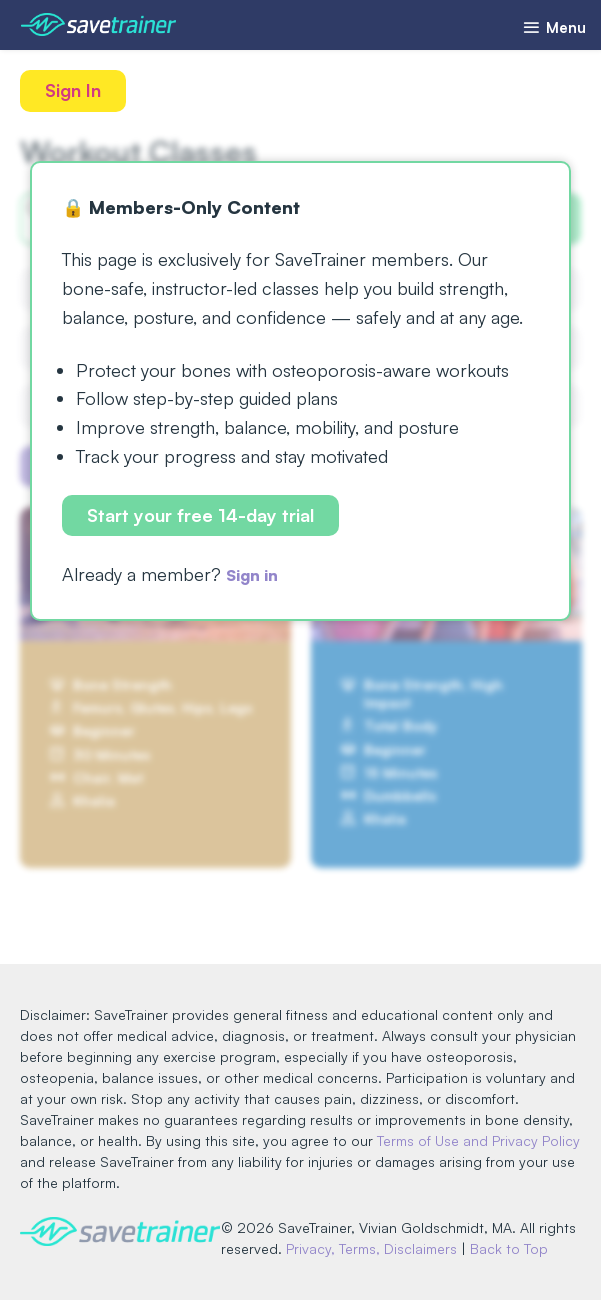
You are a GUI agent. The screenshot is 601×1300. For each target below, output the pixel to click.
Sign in (256, 578)
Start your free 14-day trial (202, 517)
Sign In (75, 91)
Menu (549, 27)
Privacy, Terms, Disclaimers (421, 1228)
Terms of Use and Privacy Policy (478, 1120)
